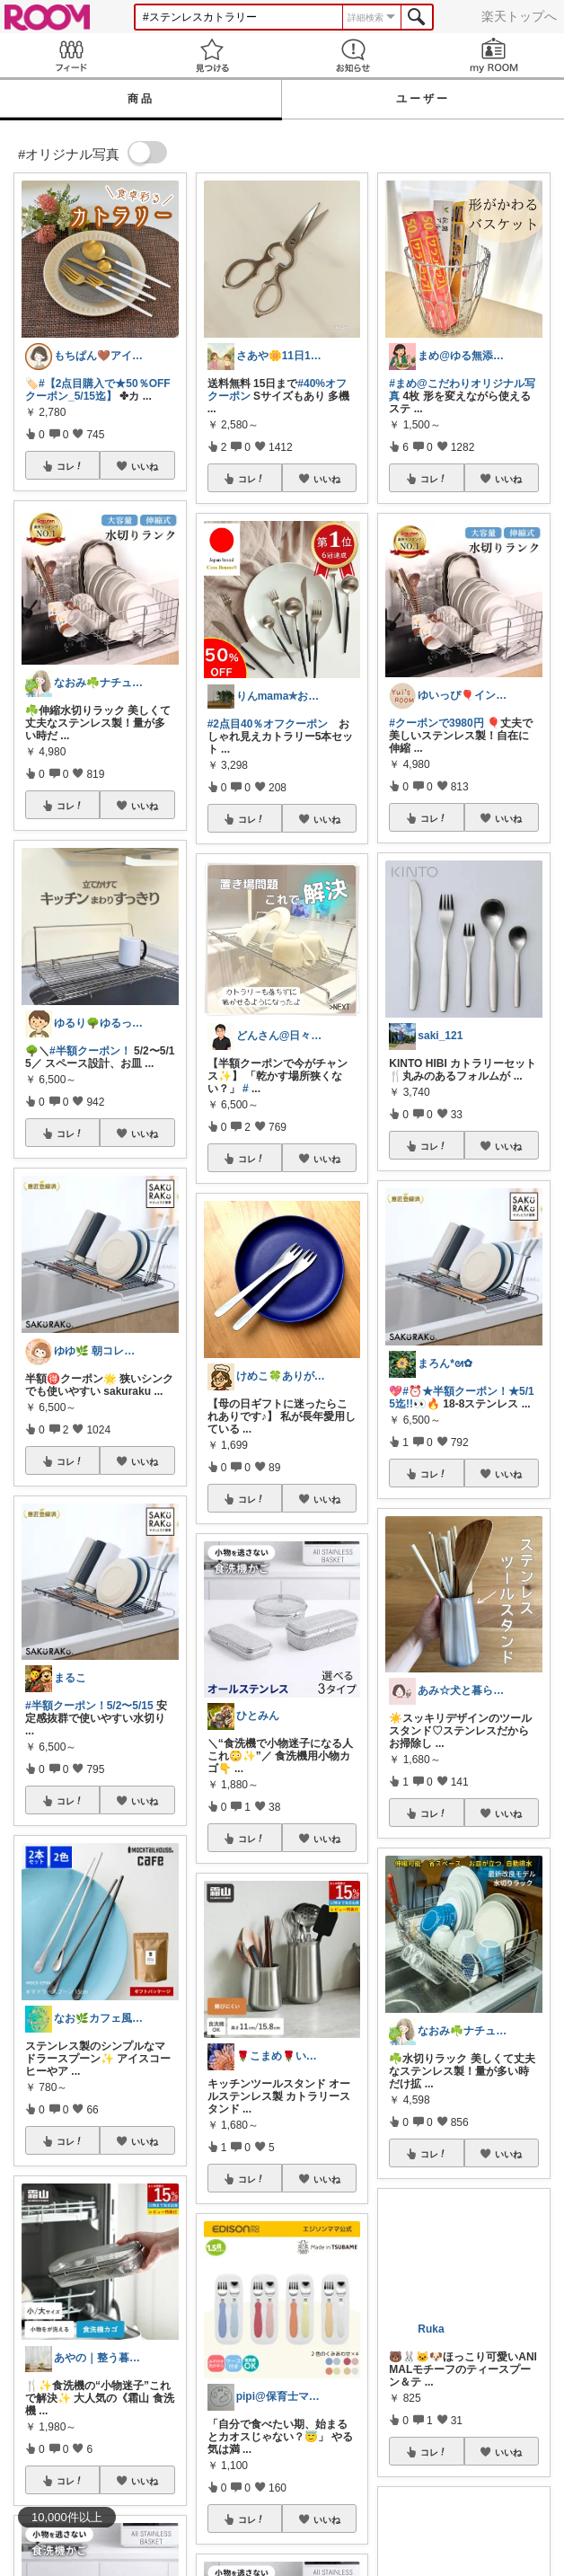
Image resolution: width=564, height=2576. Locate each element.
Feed (70, 55)
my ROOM (493, 55)
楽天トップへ (519, 16)
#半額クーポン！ (90, 1051)
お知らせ (352, 55)
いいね (144, 466)
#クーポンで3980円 (436, 723)
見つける (211, 55)
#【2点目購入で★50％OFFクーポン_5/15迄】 (98, 389)
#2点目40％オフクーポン (268, 724)
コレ (70, 466)
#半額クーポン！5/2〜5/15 (89, 1705)
